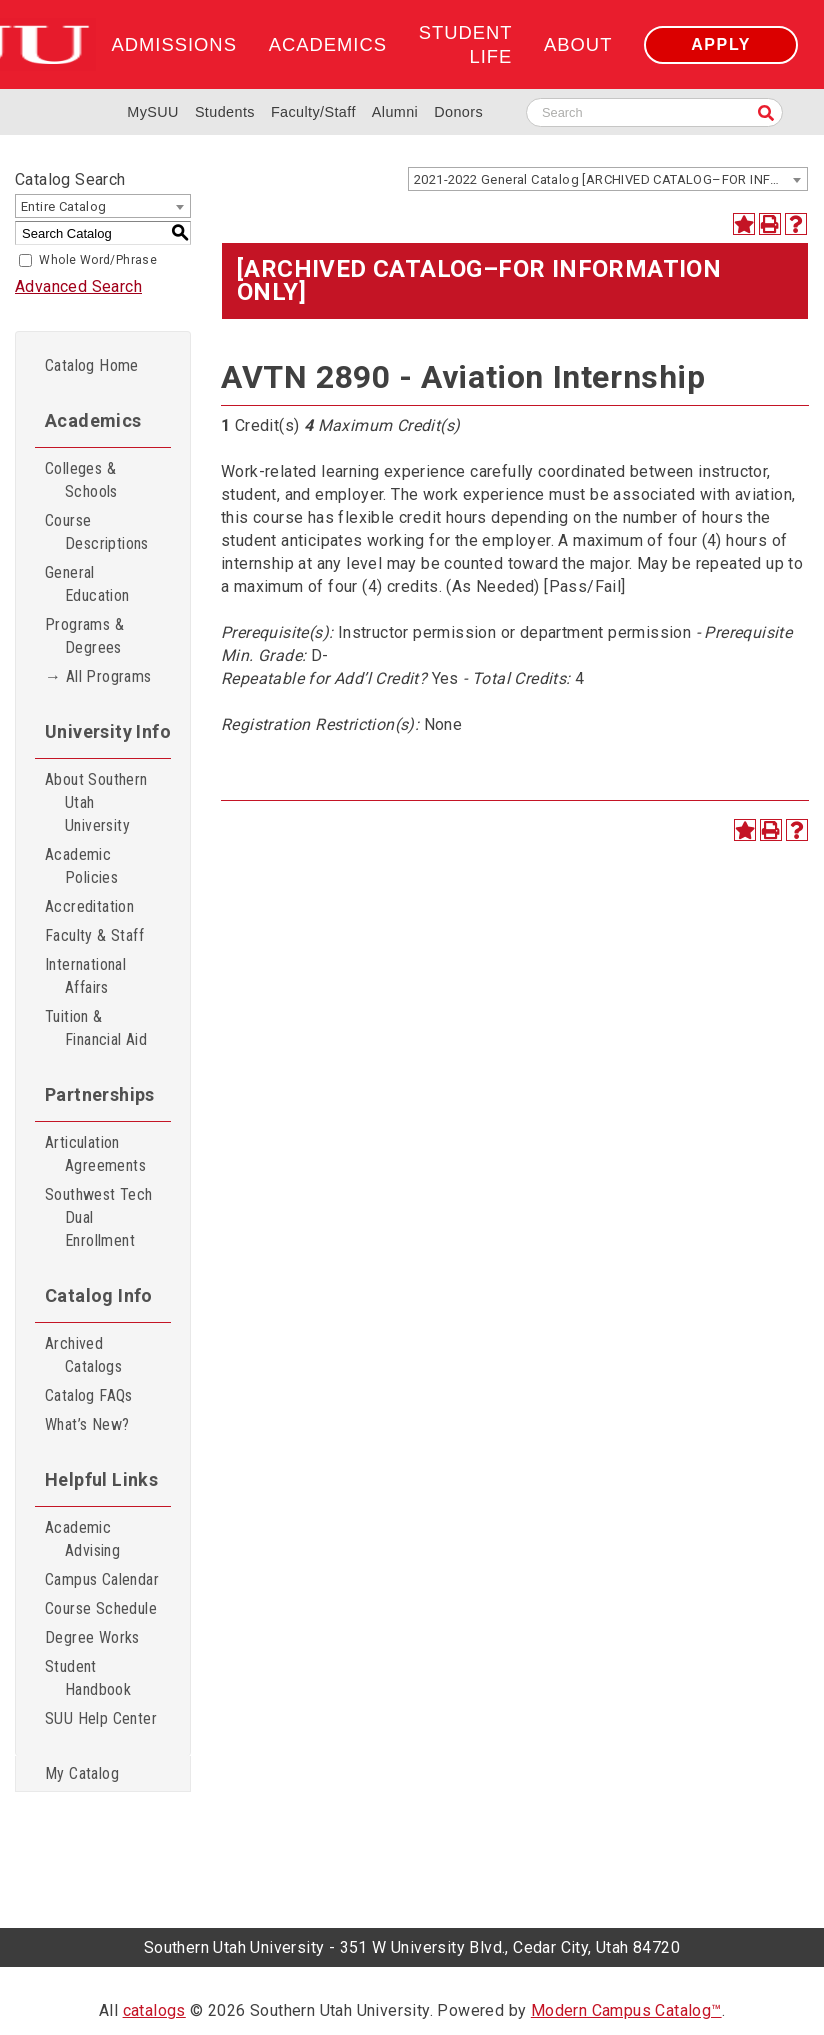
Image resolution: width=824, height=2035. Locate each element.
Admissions (173, 44)
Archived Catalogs (83, 1355)
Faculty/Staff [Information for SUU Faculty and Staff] (313, 112)
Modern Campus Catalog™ (626, 2010)
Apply (721, 44)
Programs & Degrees (84, 636)
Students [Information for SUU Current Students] (225, 112)
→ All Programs (98, 676)
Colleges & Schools (81, 480)
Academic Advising (82, 1539)
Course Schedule (101, 1608)
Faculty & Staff (94, 935)
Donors (458, 112)
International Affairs (85, 976)
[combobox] (608, 179)
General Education (87, 584)
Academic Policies (81, 866)
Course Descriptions (97, 532)
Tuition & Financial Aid (96, 1028)
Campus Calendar (102, 1579)
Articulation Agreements (95, 1154)
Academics (328, 44)
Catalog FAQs (89, 1395)
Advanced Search (78, 286)
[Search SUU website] (654, 112)
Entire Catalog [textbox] (64, 206)
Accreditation (89, 906)
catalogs (154, 2010)
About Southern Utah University (96, 802)
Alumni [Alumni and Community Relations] (395, 112)
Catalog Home (92, 365)
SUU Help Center (101, 1718)
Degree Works (92, 1637)
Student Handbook (88, 1678)
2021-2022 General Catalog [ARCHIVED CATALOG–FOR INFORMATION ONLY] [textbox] (610, 179)
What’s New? (87, 1424)
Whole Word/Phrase (98, 260)
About (578, 44)
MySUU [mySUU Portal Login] (153, 112)
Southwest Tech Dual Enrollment (99, 1217)
